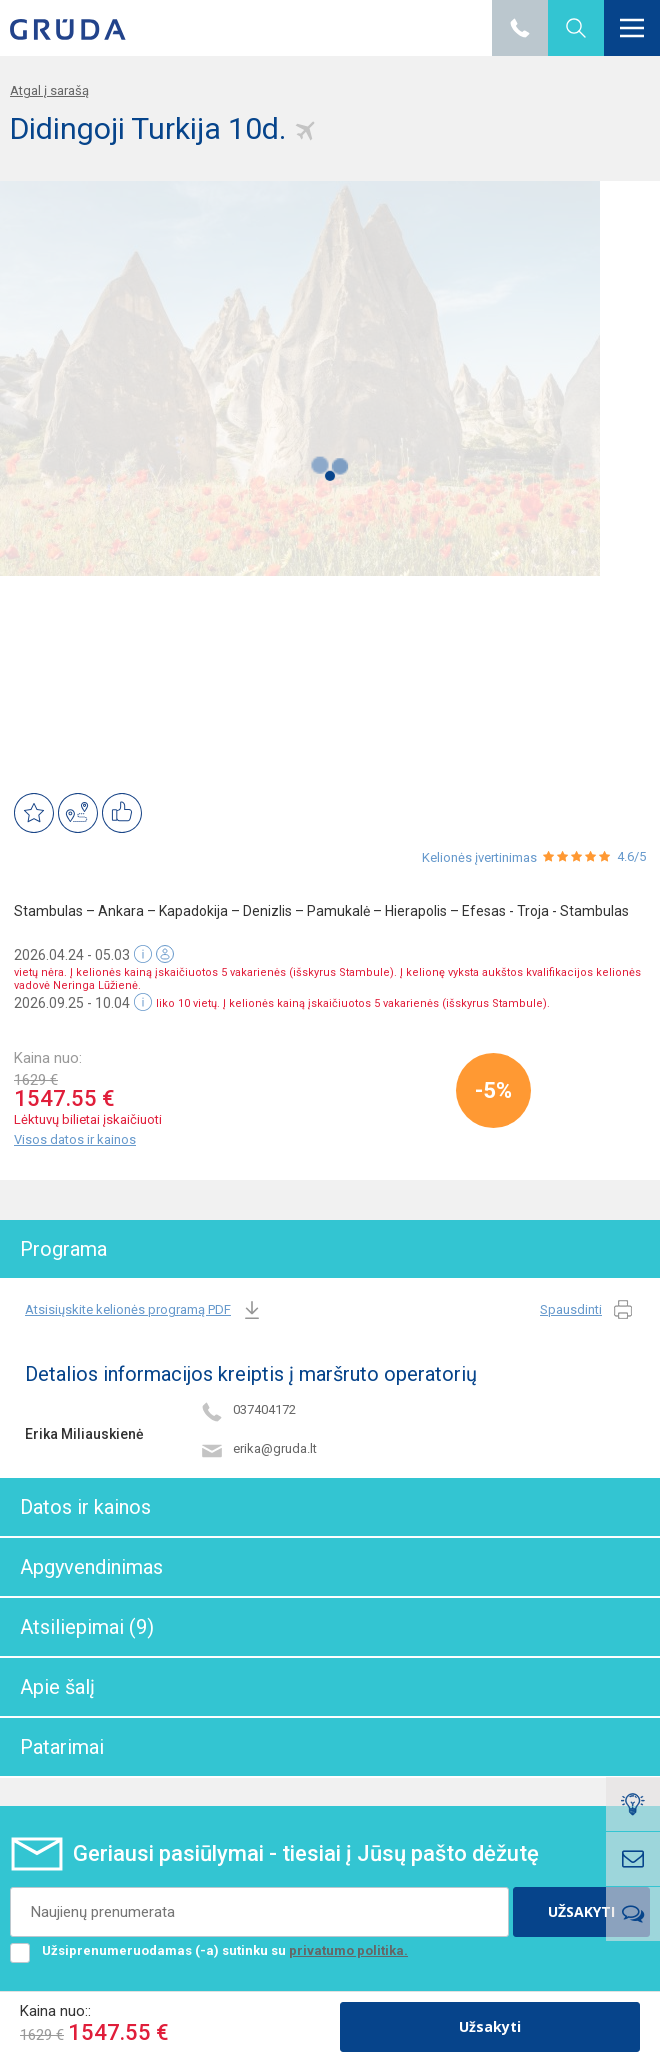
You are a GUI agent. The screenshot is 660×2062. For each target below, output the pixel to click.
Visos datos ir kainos (75, 1139)
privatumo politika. (348, 1950)
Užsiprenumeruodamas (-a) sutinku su (209, 1951)
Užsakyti (490, 2026)
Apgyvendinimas (91, 1567)
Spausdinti (587, 1310)
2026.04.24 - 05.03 (72, 955)
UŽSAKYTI (581, 1911)
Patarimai (62, 1747)
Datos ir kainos (85, 1507)
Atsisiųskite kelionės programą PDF (144, 1310)
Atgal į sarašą (49, 90)
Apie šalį (57, 1687)
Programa (63, 1249)
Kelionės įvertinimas (479, 857)
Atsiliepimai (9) (87, 1627)
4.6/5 (631, 856)
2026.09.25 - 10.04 (72, 1003)
